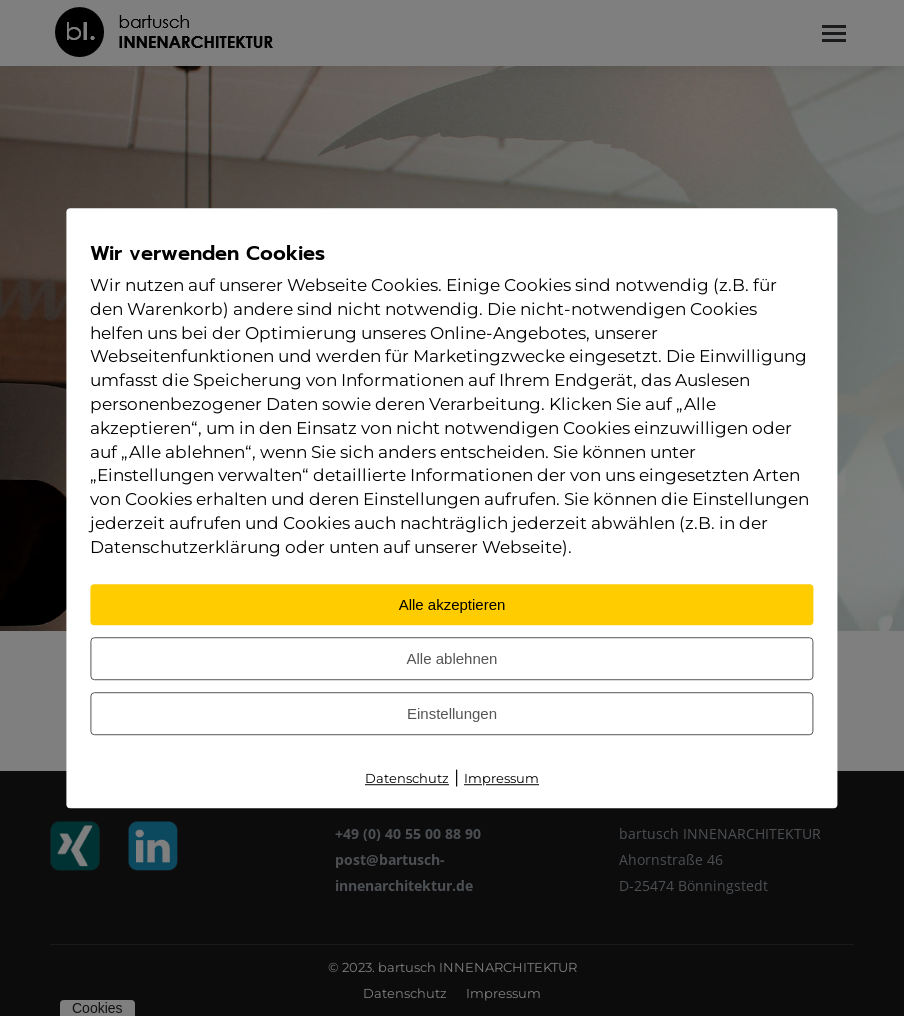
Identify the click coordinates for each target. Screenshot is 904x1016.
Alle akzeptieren (452, 604)
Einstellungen (452, 713)
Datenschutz (407, 778)
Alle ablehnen (452, 658)
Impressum (501, 778)
